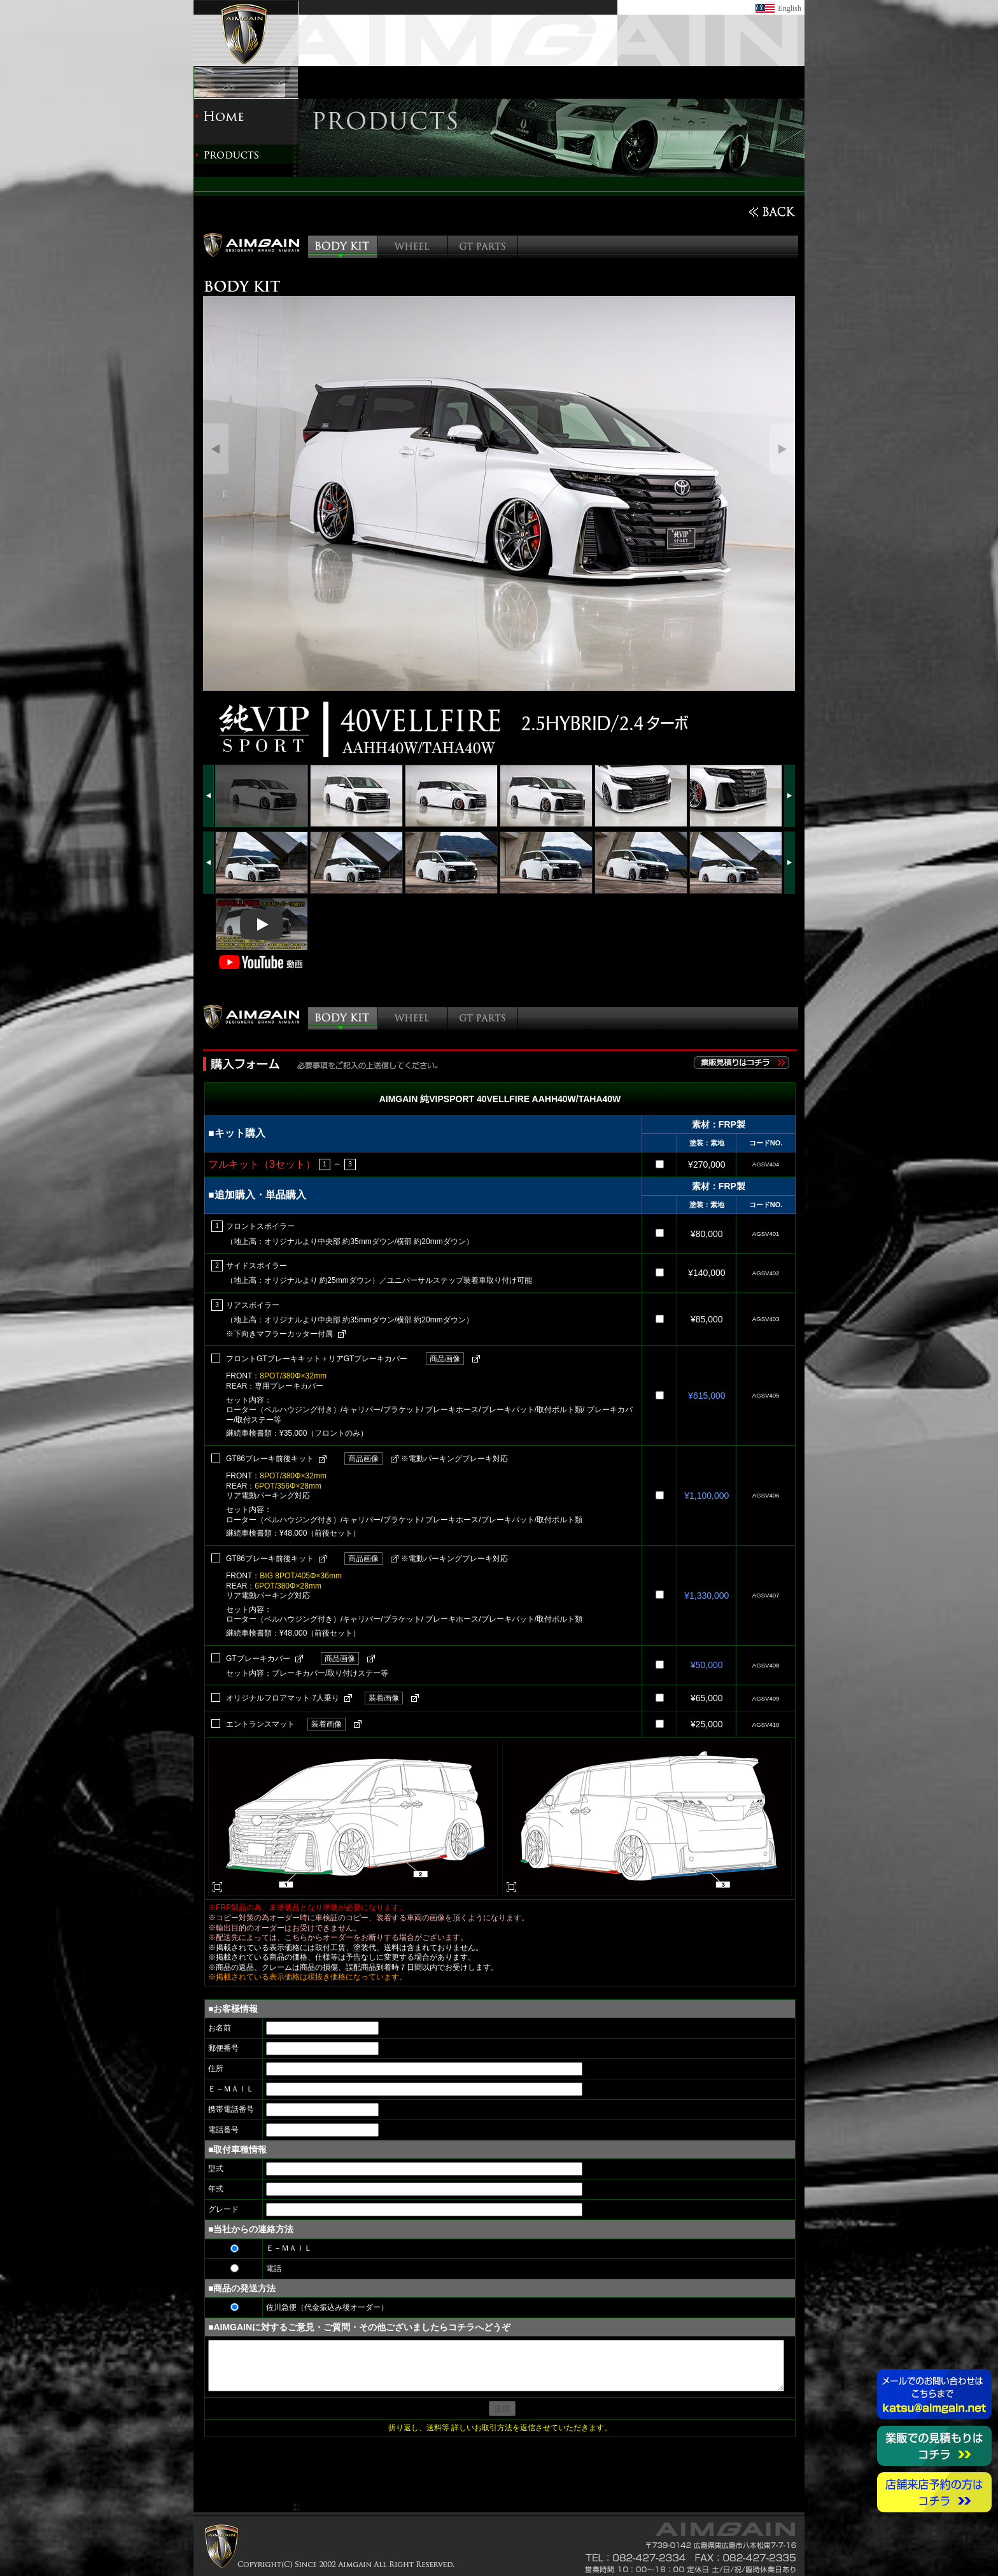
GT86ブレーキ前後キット (270, 1458)
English (789, 8)
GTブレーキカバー (258, 1658)
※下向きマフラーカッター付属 (279, 1333)
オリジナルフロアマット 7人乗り (282, 1698)
